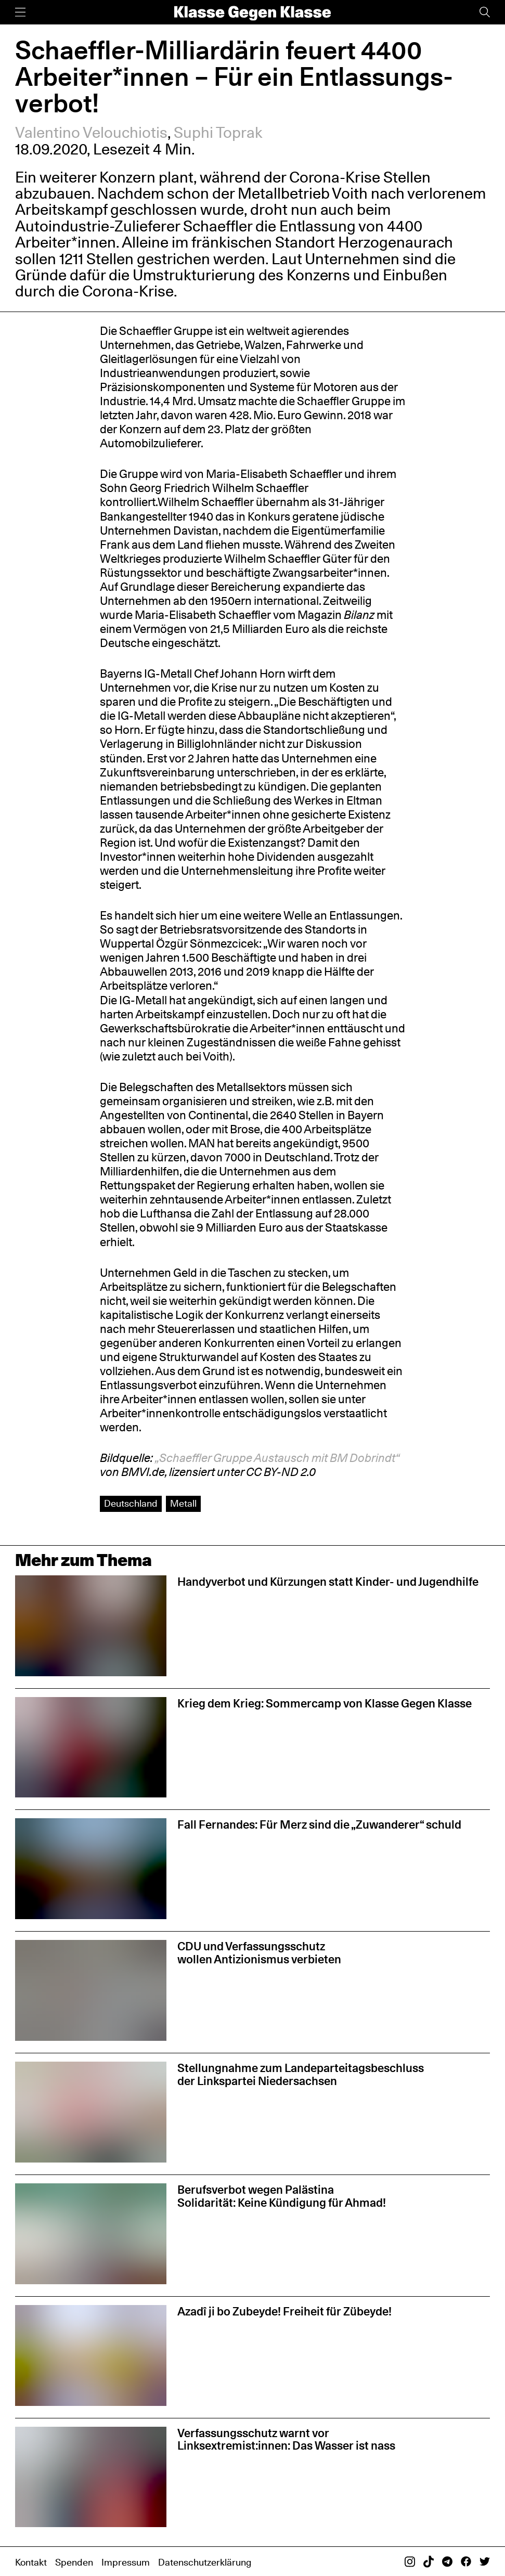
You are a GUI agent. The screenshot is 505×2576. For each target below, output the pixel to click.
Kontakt (31, 2562)
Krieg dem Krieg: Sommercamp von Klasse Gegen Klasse (324, 1703)
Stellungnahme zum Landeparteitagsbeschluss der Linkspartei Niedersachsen (300, 2074)
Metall (183, 1503)
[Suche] (485, 12)
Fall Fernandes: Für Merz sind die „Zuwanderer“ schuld (319, 1824)
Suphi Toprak (218, 132)
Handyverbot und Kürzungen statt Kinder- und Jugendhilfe (327, 1581)
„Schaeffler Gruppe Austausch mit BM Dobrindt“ (277, 1458)
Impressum (125, 2562)
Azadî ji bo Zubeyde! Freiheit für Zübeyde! (284, 2311)
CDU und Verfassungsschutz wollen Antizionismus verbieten (259, 1952)
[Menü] (20, 12)
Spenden (74, 2562)
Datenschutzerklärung (204, 2562)
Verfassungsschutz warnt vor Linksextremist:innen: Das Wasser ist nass (286, 2439)
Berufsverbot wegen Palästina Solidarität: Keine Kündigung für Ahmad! (281, 2195)
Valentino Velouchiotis (91, 132)
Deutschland (131, 1503)
